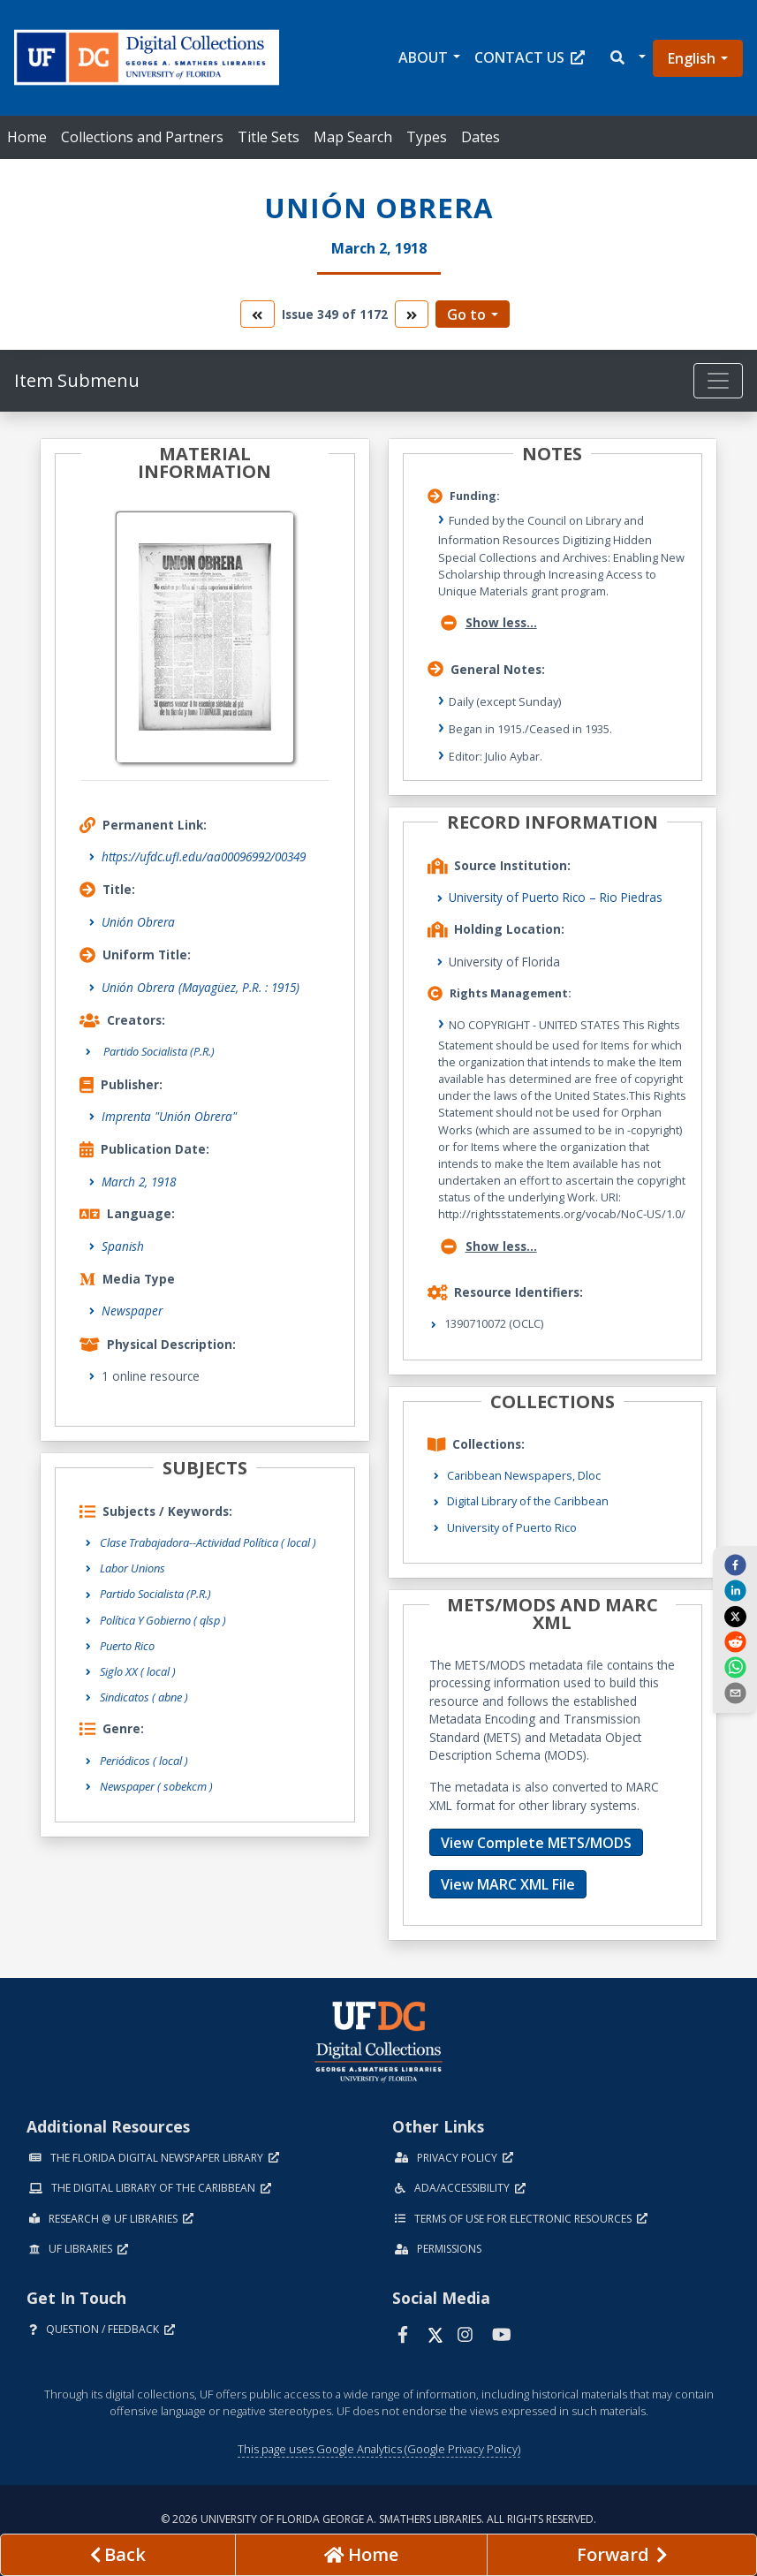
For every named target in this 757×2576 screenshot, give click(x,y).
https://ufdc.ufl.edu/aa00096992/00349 (204, 856)
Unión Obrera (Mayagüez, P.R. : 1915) (200, 987)
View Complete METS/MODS (536, 1842)
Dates (480, 137)
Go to (466, 314)
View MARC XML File (508, 1884)
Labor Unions (132, 1568)
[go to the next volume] (411, 314)
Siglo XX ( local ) (138, 1671)
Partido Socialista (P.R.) (155, 1594)
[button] (627, 58)
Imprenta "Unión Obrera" (169, 1116)
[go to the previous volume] (257, 314)
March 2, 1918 (139, 1181)
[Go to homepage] (361, 2555)
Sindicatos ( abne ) (144, 1697)
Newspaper (132, 1310)
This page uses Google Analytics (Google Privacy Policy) (379, 2449)
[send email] (734, 1692)
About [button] (423, 57)
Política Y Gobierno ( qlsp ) (163, 1620)
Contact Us (529, 57)
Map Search (353, 137)
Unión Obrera (138, 921)
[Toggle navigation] (718, 380)
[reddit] (734, 1641)
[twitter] (734, 1615)
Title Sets (268, 137)
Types (426, 137)
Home (27, 137)
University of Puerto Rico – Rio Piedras (555, 897)
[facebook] (734, 1564)
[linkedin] (734, 1590)
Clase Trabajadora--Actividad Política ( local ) (208, 1542)
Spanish (123, 1246)
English (691, 58)
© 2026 (378, 2519)
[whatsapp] (734, 1666)
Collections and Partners (142, 137)
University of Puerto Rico (512, 1527)
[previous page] (118, 2555)
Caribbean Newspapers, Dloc (524, 1475)
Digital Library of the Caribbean (528, 1501)
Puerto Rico (127, 1646)
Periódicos (144, 1761)
